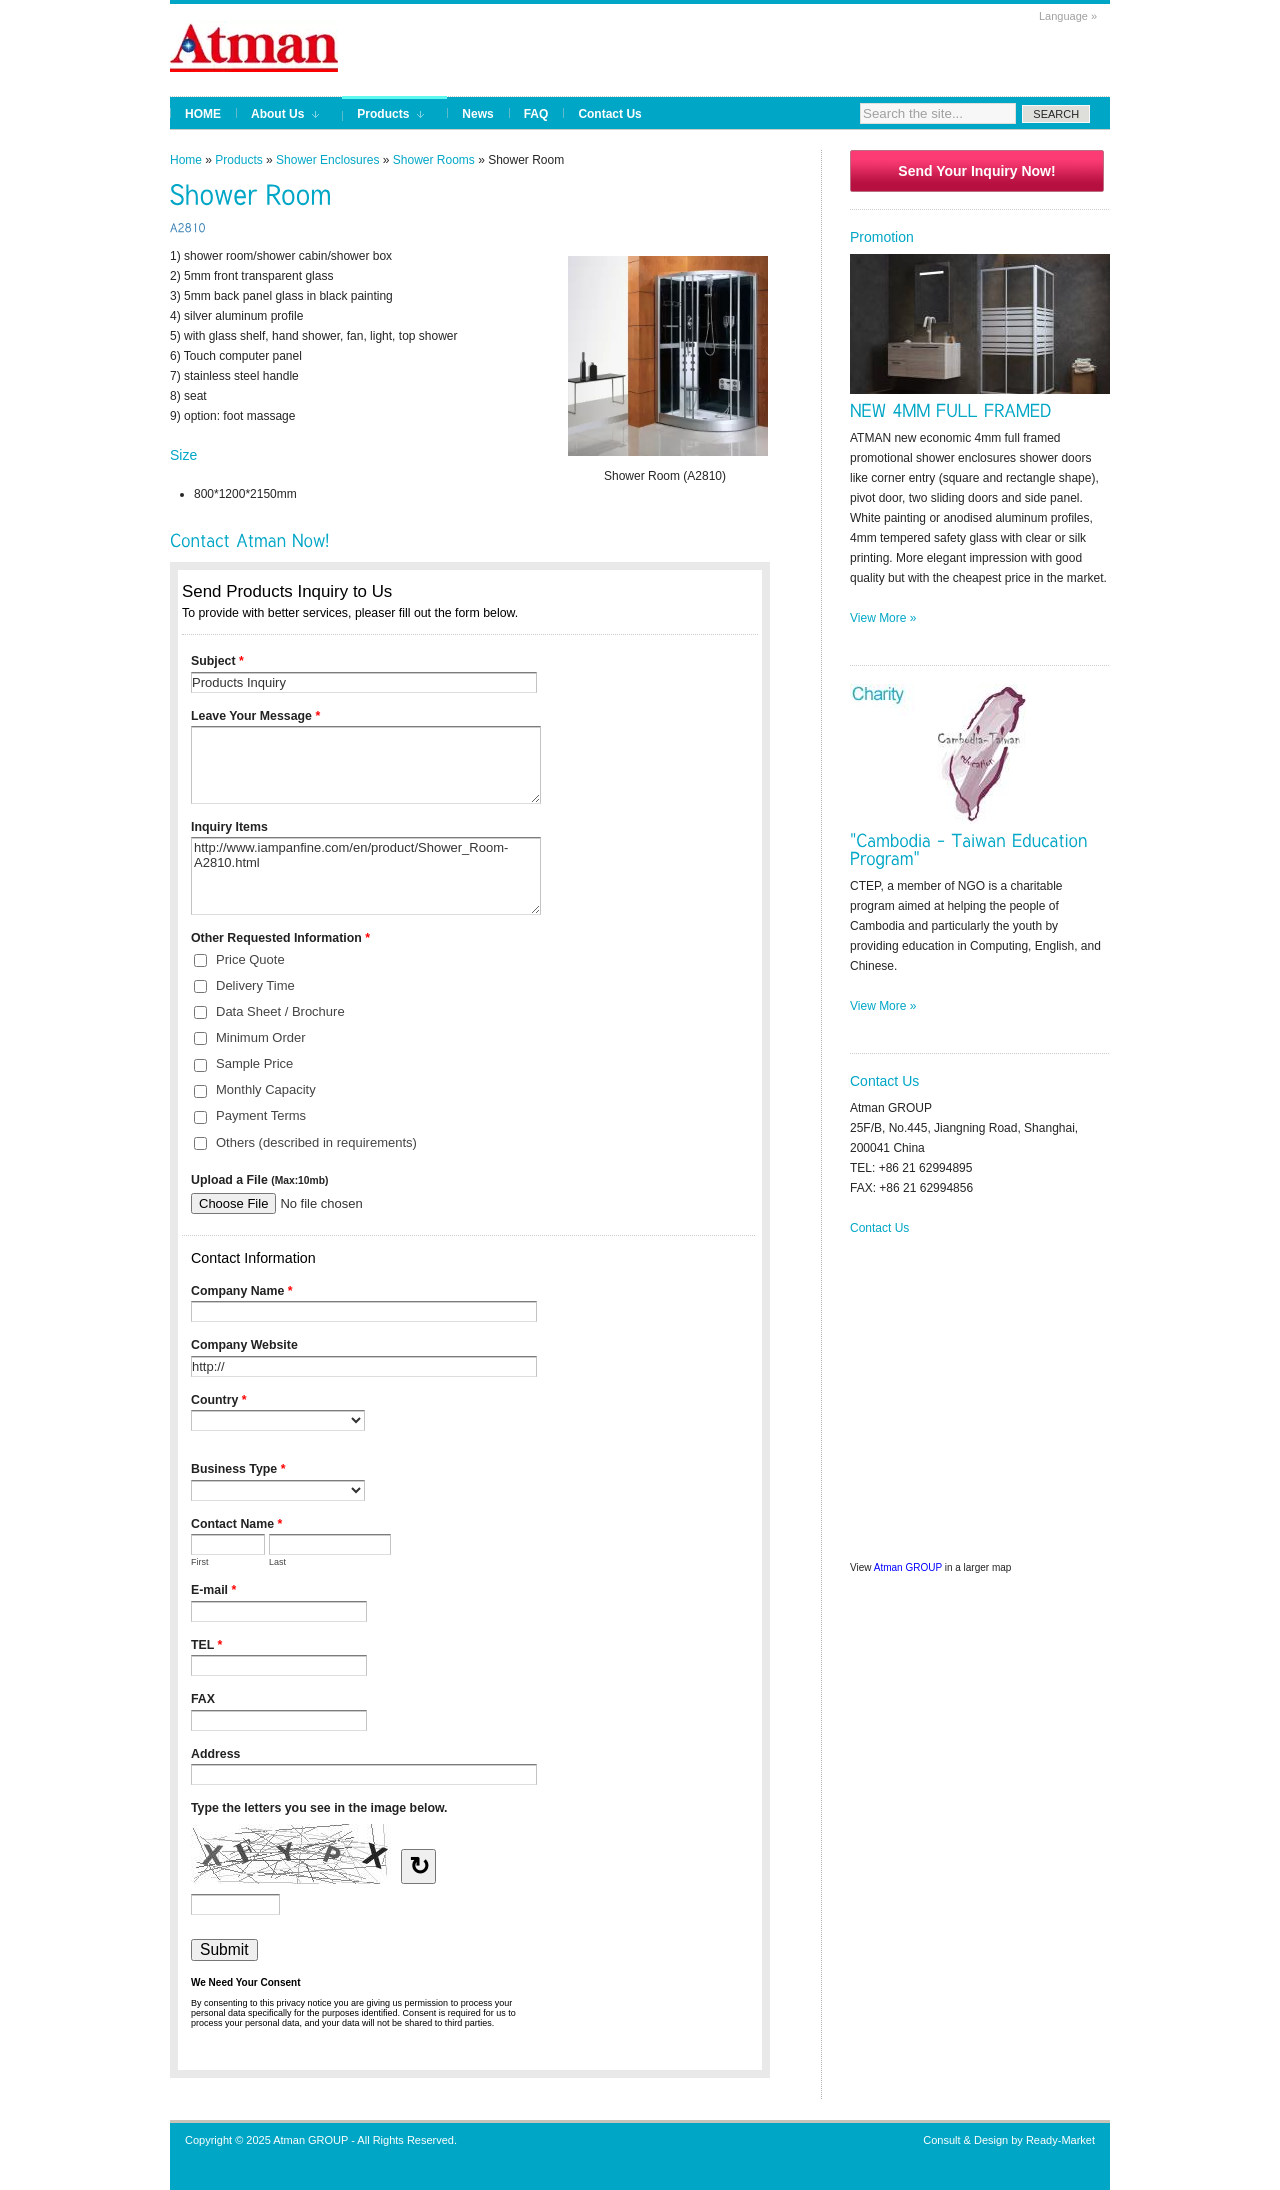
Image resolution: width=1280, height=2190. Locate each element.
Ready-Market (1060, 2140)
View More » (883, 618)
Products (238, 160)
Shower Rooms (434, 160)
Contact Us (879, 1228)
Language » (1068, 16)
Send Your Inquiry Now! (976, 171)
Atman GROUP (908, 1567)
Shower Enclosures (327, 160)
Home (186, 160)
